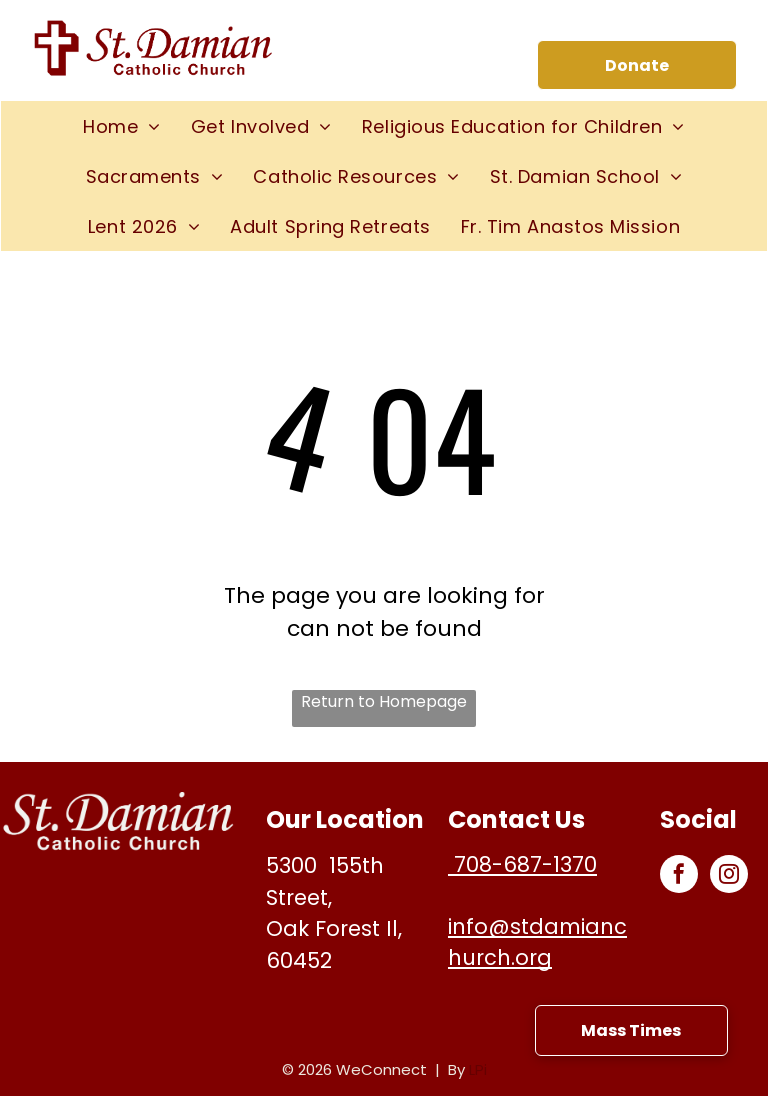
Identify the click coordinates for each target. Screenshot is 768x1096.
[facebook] (679, 876)
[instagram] (729, 876)
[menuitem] (122, 126)
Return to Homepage (384, 701)
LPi (478, 1069)
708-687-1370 (522, 864)
